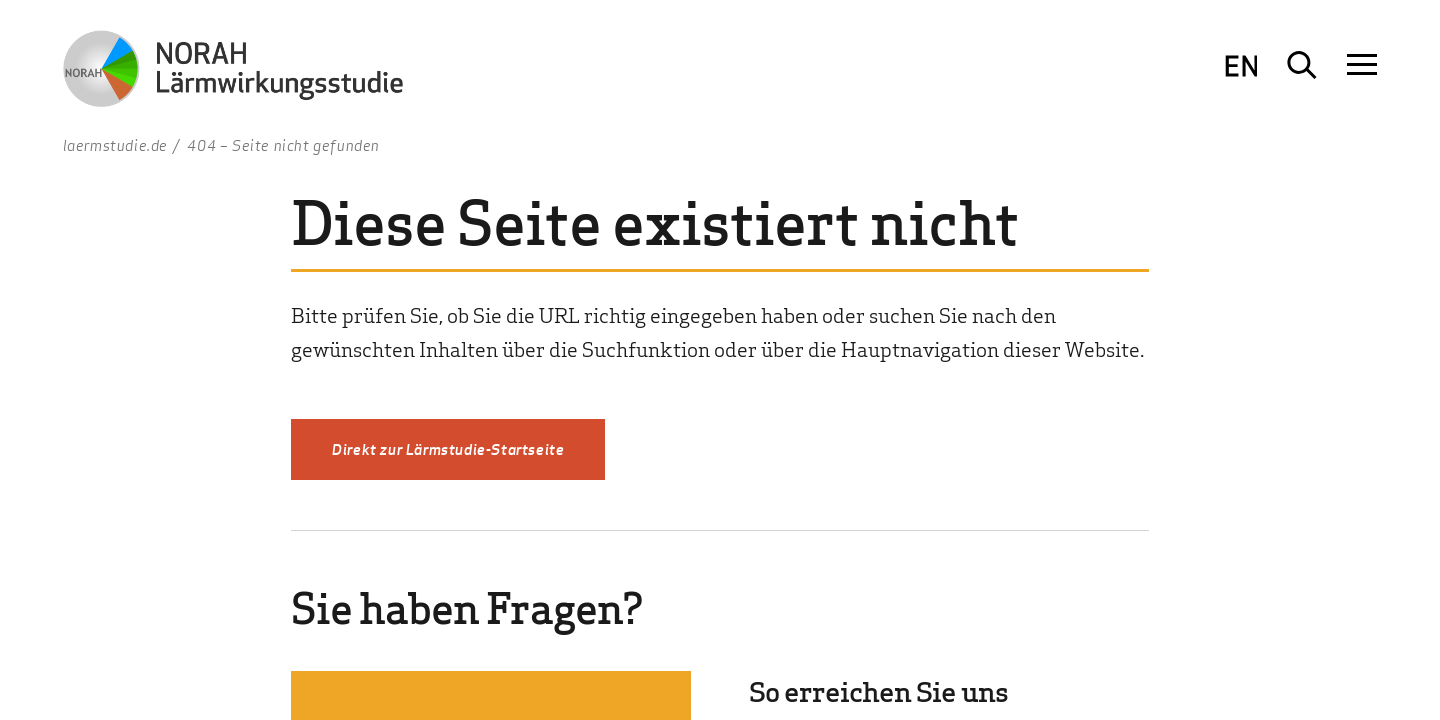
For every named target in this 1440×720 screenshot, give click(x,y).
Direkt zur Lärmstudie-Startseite (448, 449)
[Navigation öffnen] (1362, 65)
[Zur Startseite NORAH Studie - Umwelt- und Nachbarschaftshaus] (233, 72)
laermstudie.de (115, 145)
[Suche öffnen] (1302, 65)
